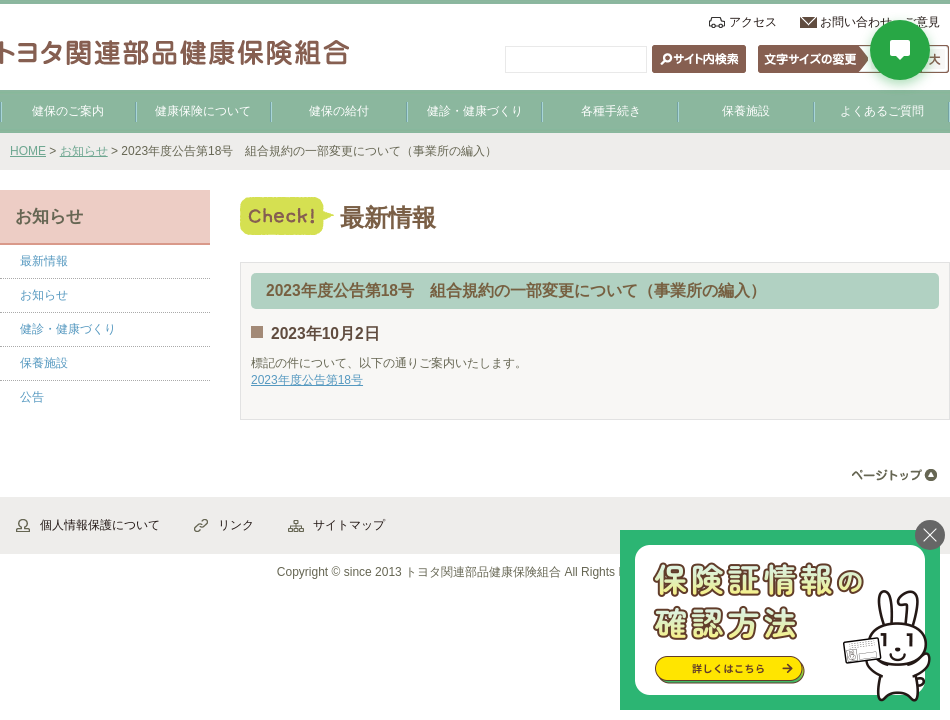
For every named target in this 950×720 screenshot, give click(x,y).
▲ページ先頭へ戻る (894, 475)
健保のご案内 (68, 111)
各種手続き (611, 111)
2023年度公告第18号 (307, 380)
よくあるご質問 (882, 111)
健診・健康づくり (475, 111)
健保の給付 (339, 111)
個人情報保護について (100, 525)
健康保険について (203, 111)
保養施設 (746, 111)
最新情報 (44, 261)
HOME (28, 151)
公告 (32, 397)
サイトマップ (349, 525)
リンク (236, 525)
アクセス (753, 22)
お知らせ (84, 151)
